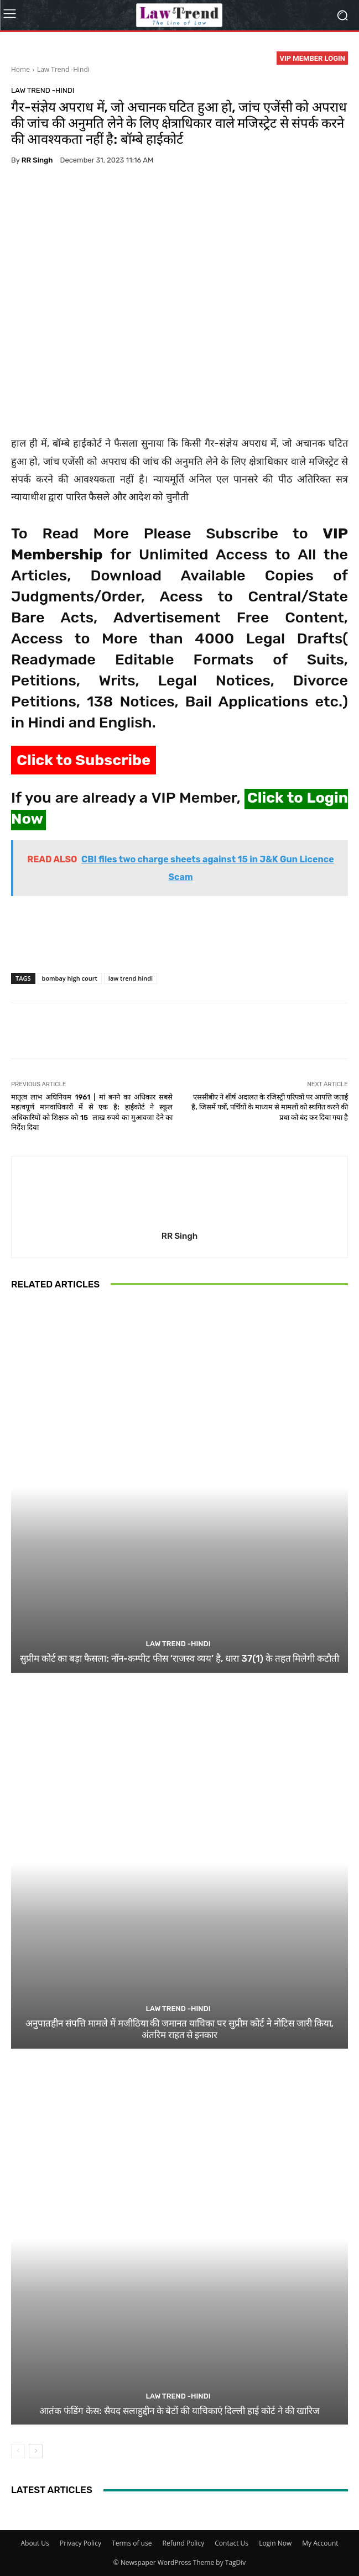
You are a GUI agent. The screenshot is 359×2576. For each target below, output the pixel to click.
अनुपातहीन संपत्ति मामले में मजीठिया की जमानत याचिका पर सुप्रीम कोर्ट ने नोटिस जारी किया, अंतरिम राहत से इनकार (179, 2029)
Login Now (275, 2543)
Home (20, 69)
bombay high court (69, 978)
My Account (320, 2543)
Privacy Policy (80, 2543)
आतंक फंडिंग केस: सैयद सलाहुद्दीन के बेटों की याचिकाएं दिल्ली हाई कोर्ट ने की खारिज (179, 2410)
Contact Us (231, 2543)
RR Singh (37, 160)
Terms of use (132, 2543)
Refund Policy (184, 2543)
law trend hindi (130, 978)
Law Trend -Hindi (63, 69)
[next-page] (36, 2451)
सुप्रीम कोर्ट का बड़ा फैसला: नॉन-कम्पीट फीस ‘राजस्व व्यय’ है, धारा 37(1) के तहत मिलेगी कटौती (180, 1658)
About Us (34, 2543)
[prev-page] (18, 2451)
